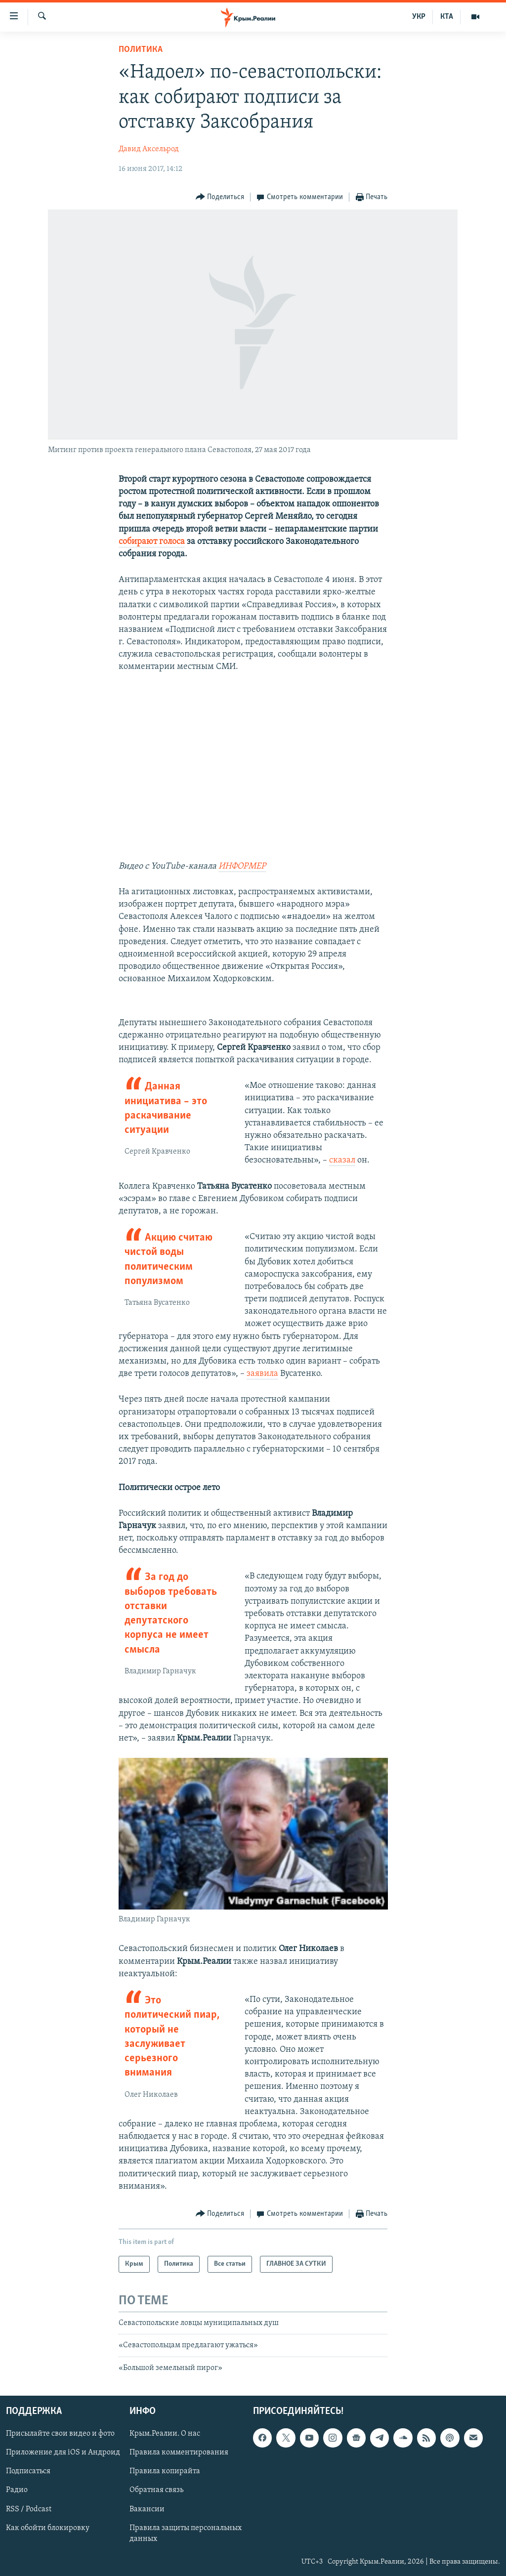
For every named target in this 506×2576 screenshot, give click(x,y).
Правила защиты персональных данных (185, 2533)
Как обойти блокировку (47, 2528)
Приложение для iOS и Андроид (63, 2453)
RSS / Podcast (28, 2509)
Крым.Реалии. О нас (164, 2434)
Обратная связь (156, 2490)
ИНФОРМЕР (242, 866)
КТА (446, 17)
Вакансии (147, 2509)
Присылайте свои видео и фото (60, 2434)
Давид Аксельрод (149, 149)
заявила (262, 1373)
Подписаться (28, 2472)
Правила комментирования (178, 2453)
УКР (418, 17)
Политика (141, 49)
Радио (17, 2490)
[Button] (220, 197)
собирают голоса (152, 541)
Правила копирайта (164, 2472)
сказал (342, 1160)
